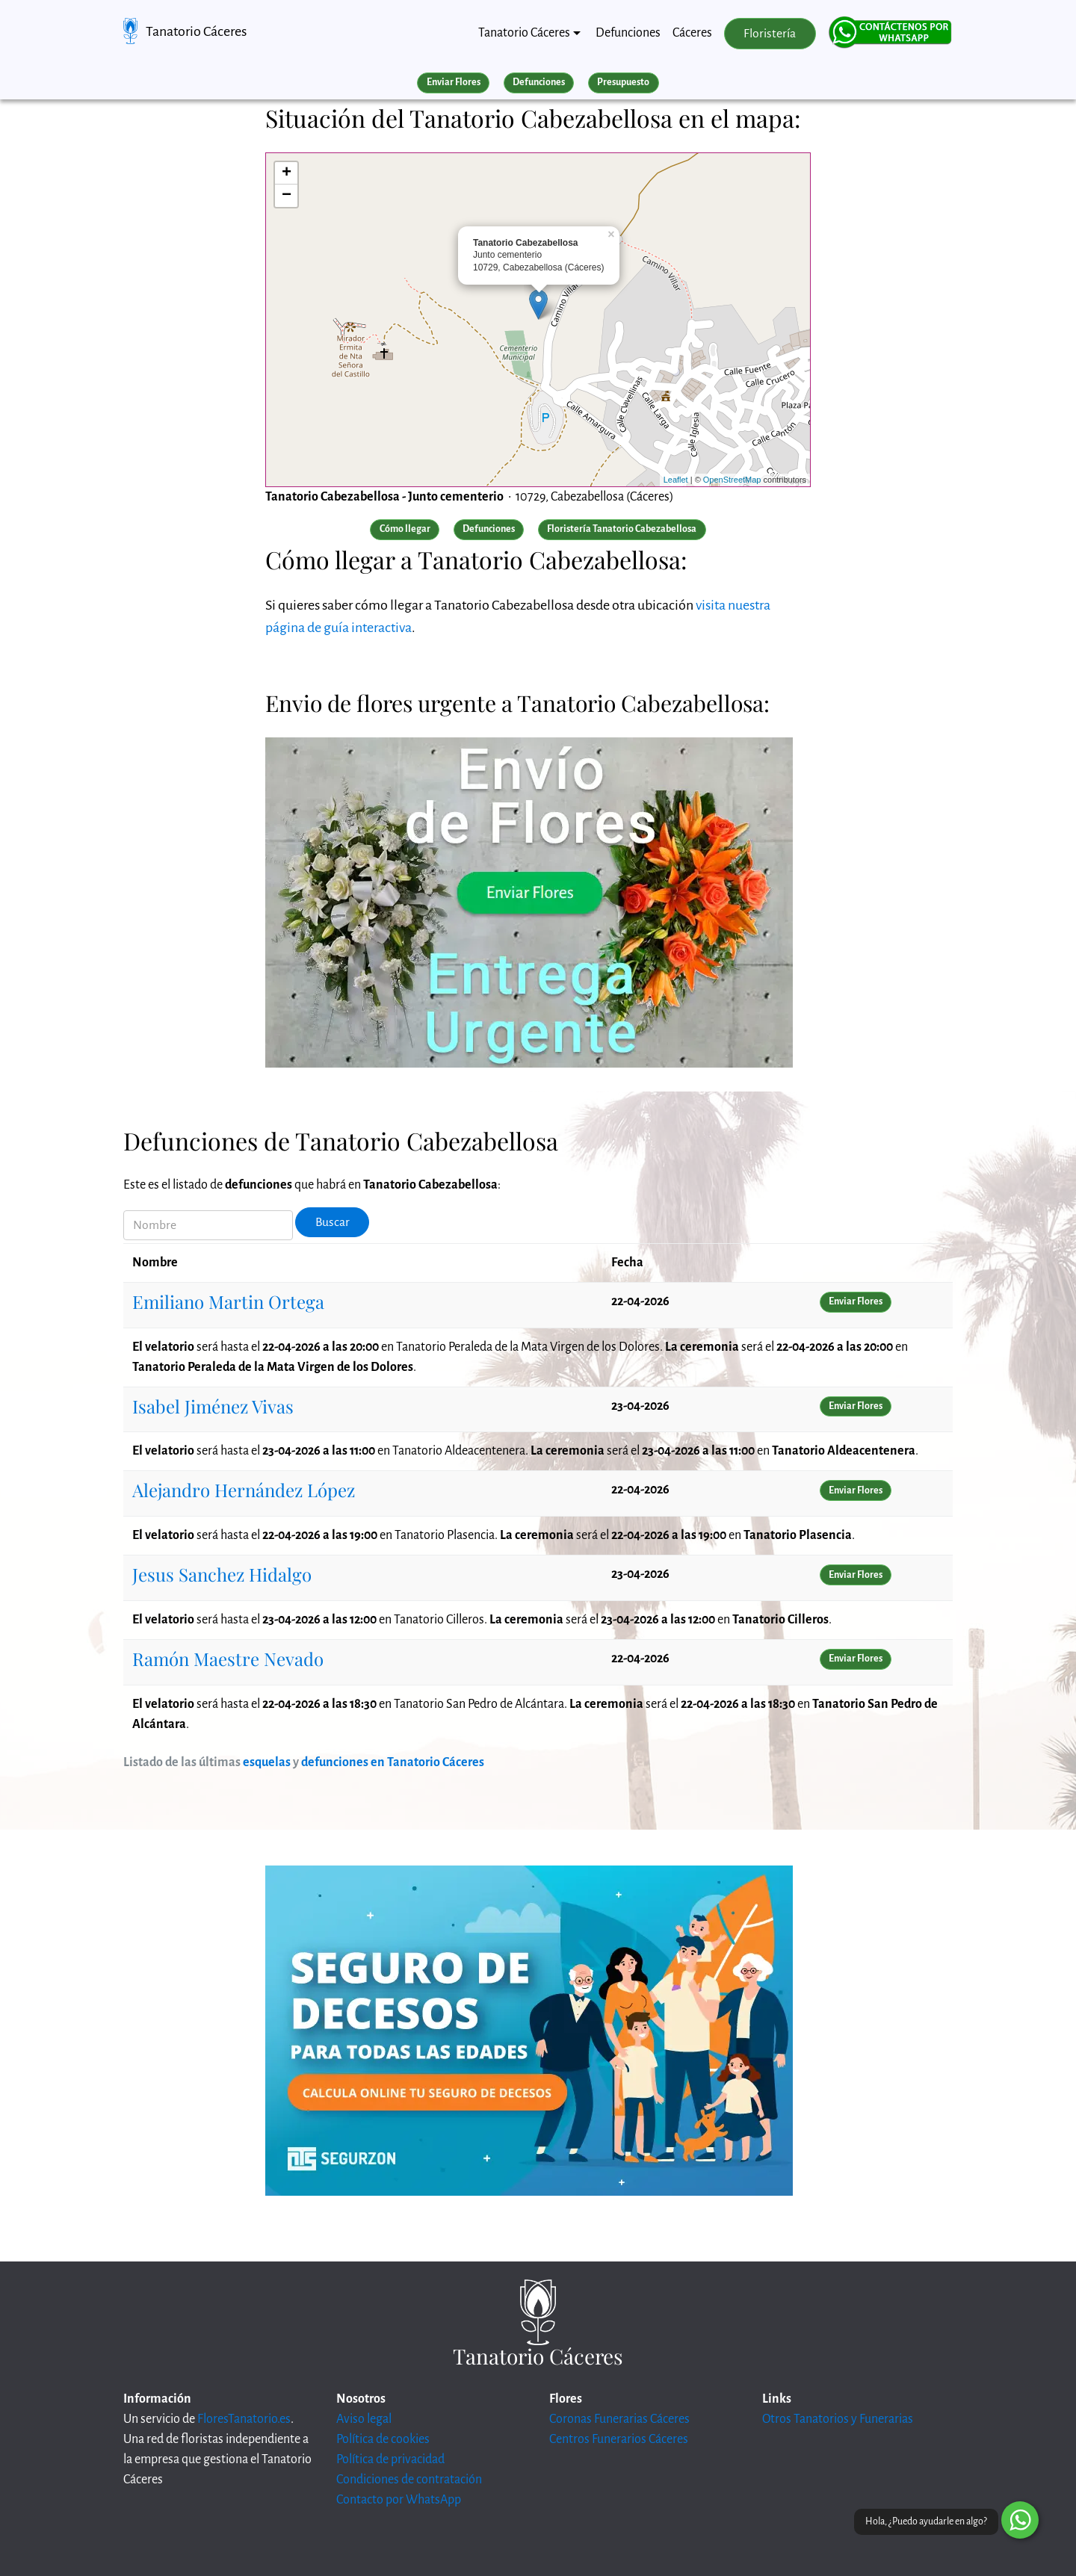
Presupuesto (623, 82)
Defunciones (628, 33)
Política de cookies (383, 2439)
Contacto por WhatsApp (398, 2500)
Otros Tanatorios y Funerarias (837, 2419)
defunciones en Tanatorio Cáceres (392, 1762)
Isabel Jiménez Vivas (213, 1406)
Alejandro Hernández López (243, 1490)
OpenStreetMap (732, 479)
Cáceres (692, 33)
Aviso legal (364, 2419)
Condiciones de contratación (409, 2479)
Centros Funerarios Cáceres (618, 2439)
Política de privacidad (390, 2459)
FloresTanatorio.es (244, 2419)
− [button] (286, 196)
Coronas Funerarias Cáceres (619, 2419)
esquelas (267, 1762)
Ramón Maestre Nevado (228, 1659)
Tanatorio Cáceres (196, 31)
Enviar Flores (453, 82)
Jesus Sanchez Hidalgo (222, 1574)
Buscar (332, 1222)
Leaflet (676, 479)
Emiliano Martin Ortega (228, 1301)
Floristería (769, 33)
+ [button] (286, 173)
